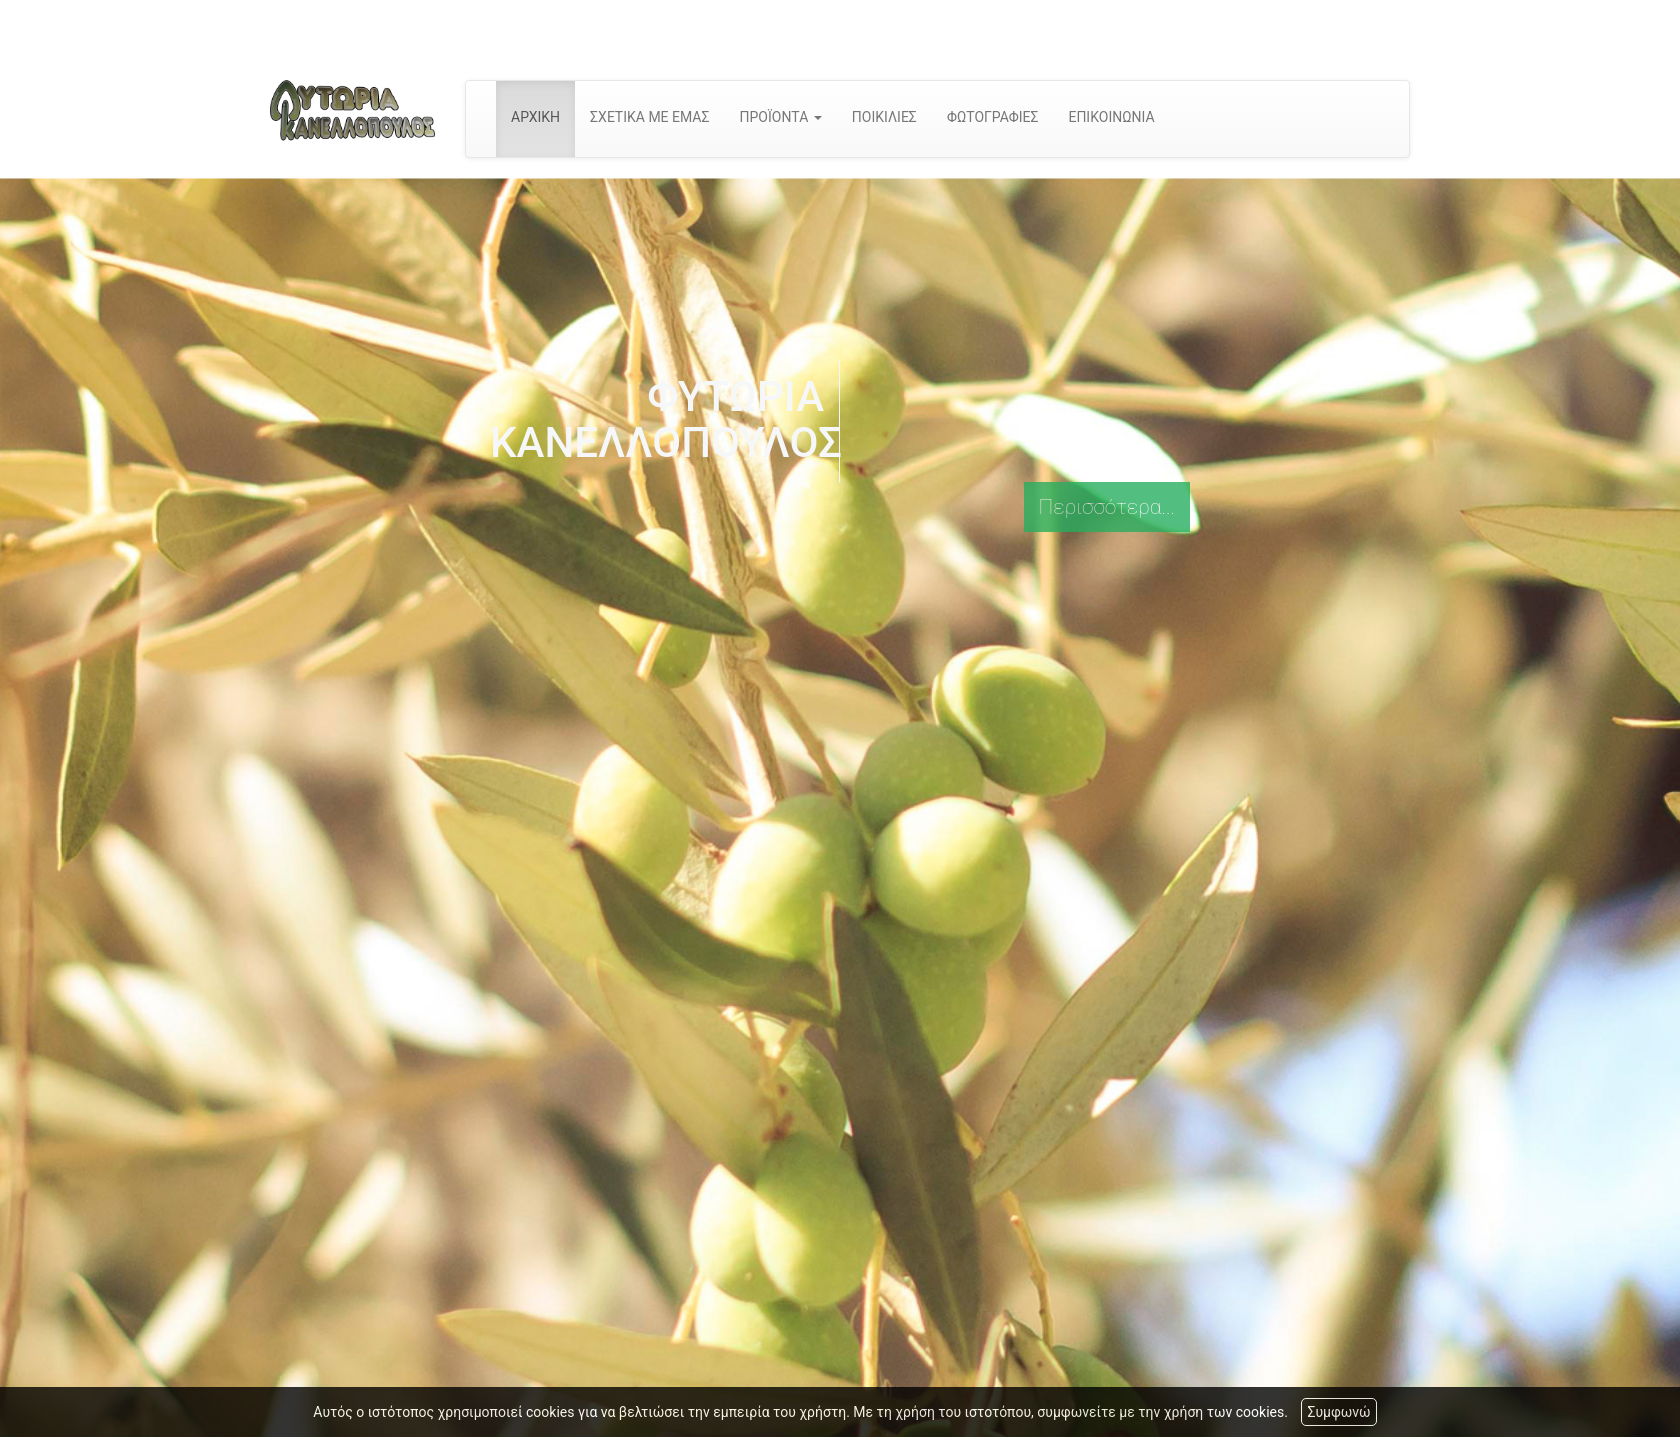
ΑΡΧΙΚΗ (535, 117)
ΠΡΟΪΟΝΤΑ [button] (780, 117)
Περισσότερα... (1107, 507)
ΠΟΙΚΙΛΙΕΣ (884, 117)
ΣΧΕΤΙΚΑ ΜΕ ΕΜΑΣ (649, 117)
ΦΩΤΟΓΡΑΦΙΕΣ (993, 117)
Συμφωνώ (1338, 1412)
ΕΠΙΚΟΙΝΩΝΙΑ (1111, 117)
